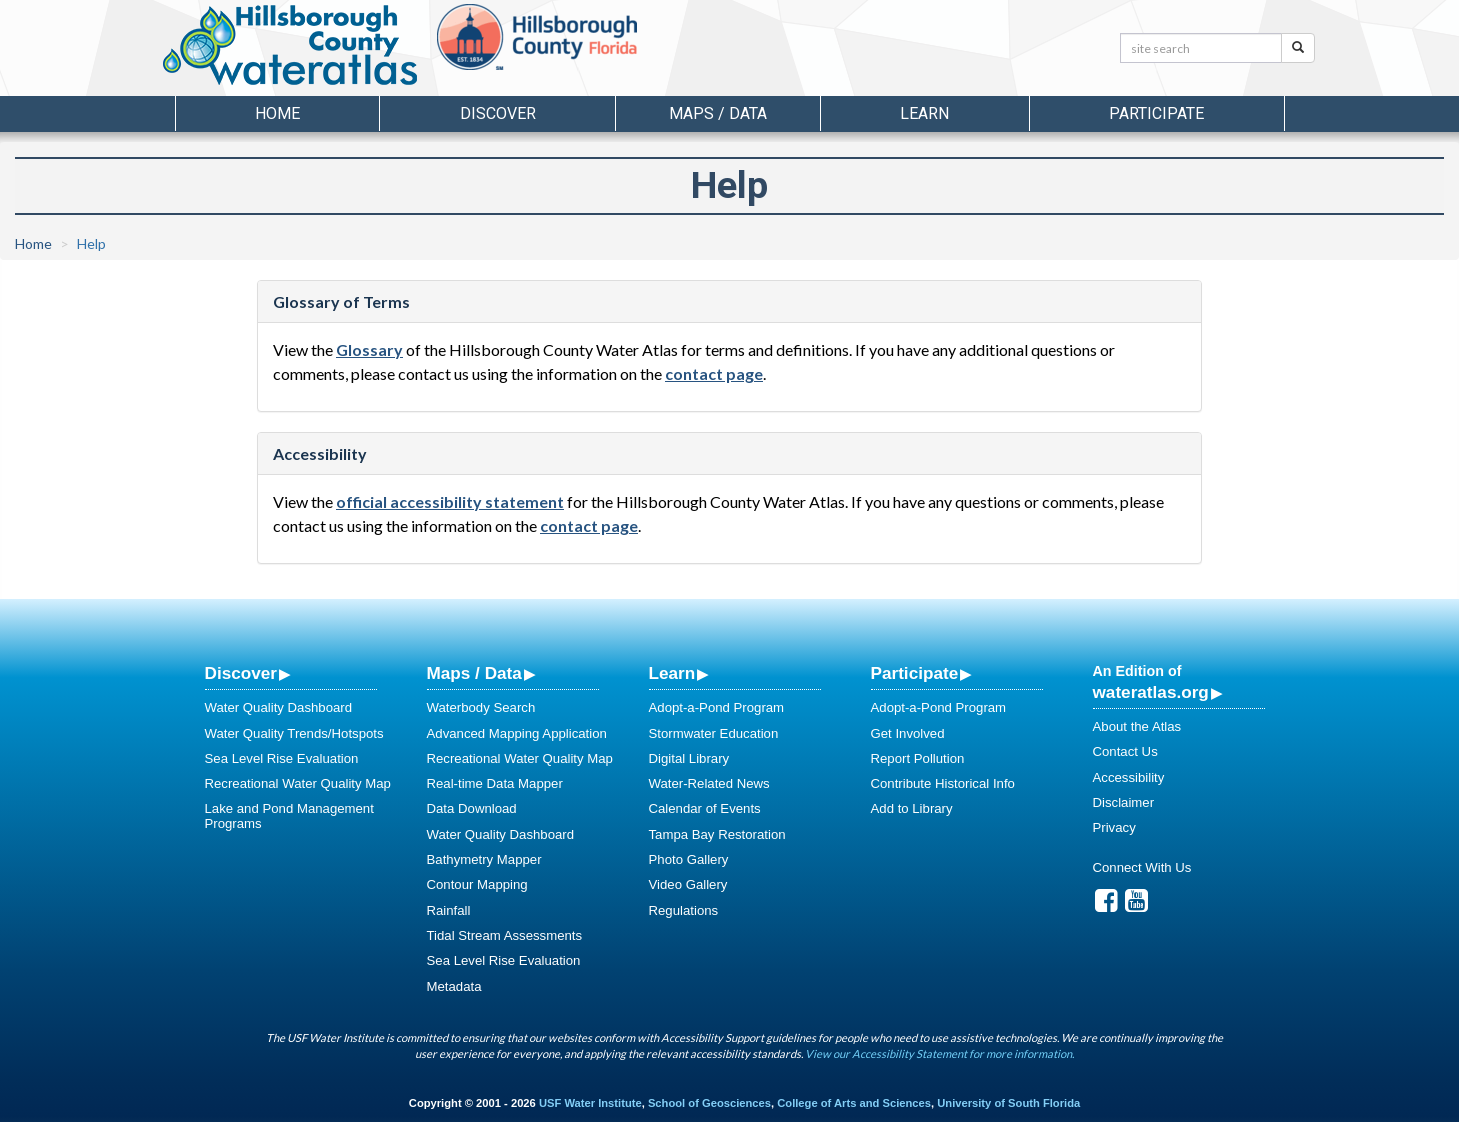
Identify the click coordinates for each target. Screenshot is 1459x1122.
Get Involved (908, 733)
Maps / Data (474, 673)
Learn (672, 673)
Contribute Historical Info (943, 783)
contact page (714, 373)
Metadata (454, 986)
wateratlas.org (1151, 692)
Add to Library (912, 808)
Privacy (1114, 827)
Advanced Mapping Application (517, 733)
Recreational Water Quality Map (298, 783)
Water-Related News (709, 783)
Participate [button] (1156, 113)
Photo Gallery (689, 859)
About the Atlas (1137, 726)
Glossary (369, 349)
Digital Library (689, 758)
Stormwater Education (714, 733)
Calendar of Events (705, 808)
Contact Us (1125, 751)
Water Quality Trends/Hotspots (294, 733)
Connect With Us (1142, 867)
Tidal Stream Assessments (505, 935)
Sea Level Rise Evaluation (282, 758)
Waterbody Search (481, 707)
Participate (915, 673)
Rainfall (449, 910)
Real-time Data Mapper (495, 783)
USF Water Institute (590, 1103)
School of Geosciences (709, 1103)
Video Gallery (688, 884)
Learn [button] (924, 113)
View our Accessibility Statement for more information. (939, 1053)
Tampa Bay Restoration (717, 834)
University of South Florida (1008, 1103)
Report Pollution (918, 758)
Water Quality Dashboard (279, 707)
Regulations (684, 910)
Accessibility (1129, 777)
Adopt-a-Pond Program (717, 707)
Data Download (472, 808)
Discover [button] (498, 113)
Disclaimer (1124, 802)
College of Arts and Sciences (854, 1103)
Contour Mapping (477, 884)
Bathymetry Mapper (484, 859)
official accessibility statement (450, 501)
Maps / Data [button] (718, 113)
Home (277, 113)
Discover (241, 673)
